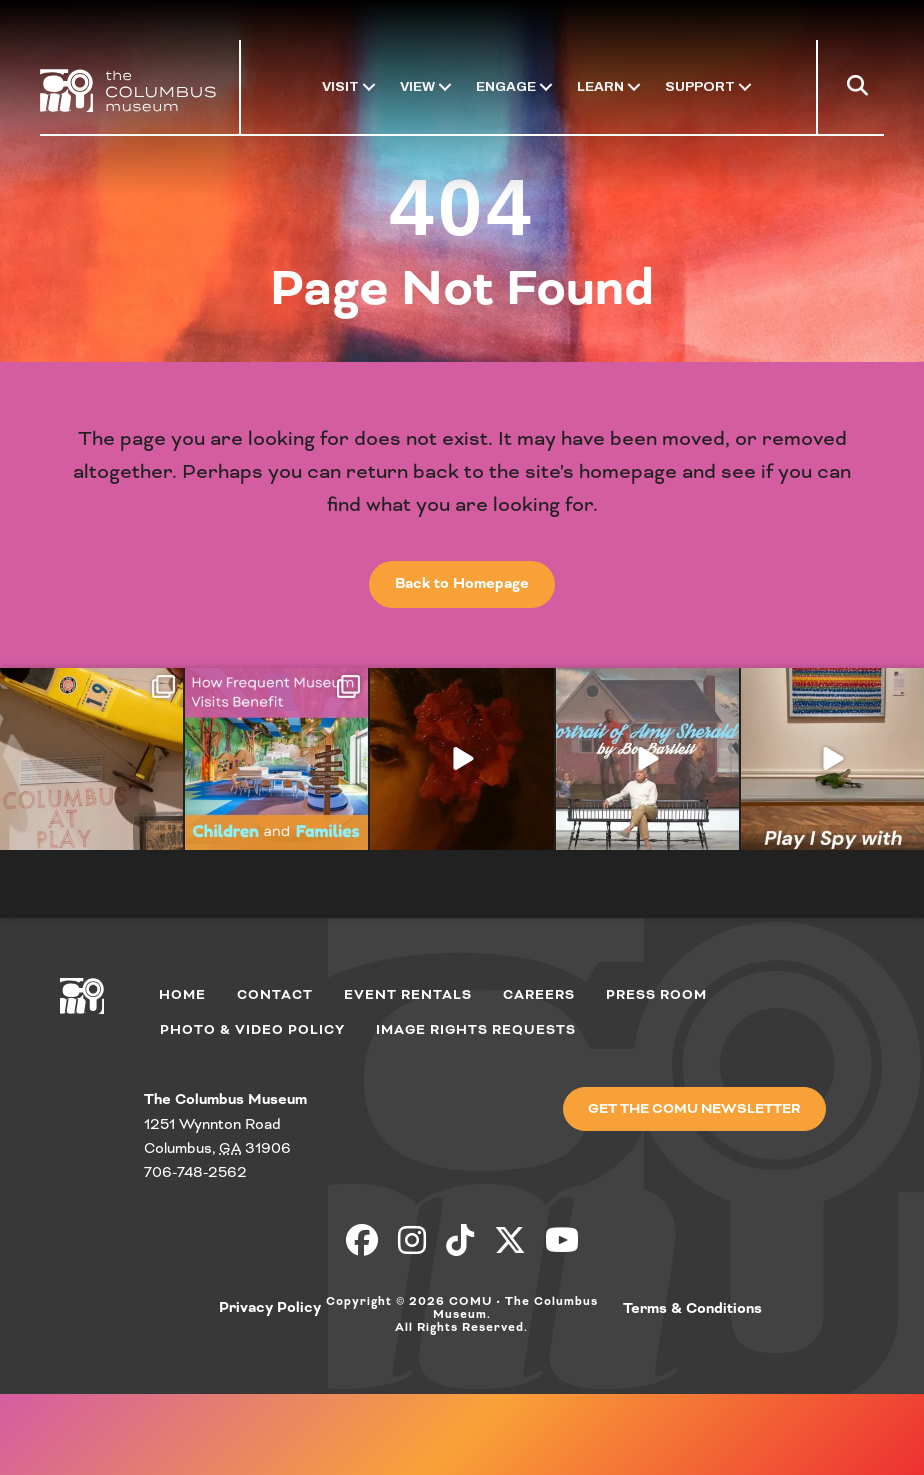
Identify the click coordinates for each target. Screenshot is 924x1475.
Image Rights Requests (476, 1030)
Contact (275, 995)
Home (182, 995)
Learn (600, 86)
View (417, 86)
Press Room (656, 995)
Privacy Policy (270, 1308)
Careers (539, 995)
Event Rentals (408, 995)
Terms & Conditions (692, 1309)
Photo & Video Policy (252, 1030)
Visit (340, 86)
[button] (861, 90)
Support (700, 86)
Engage (506, 86)
